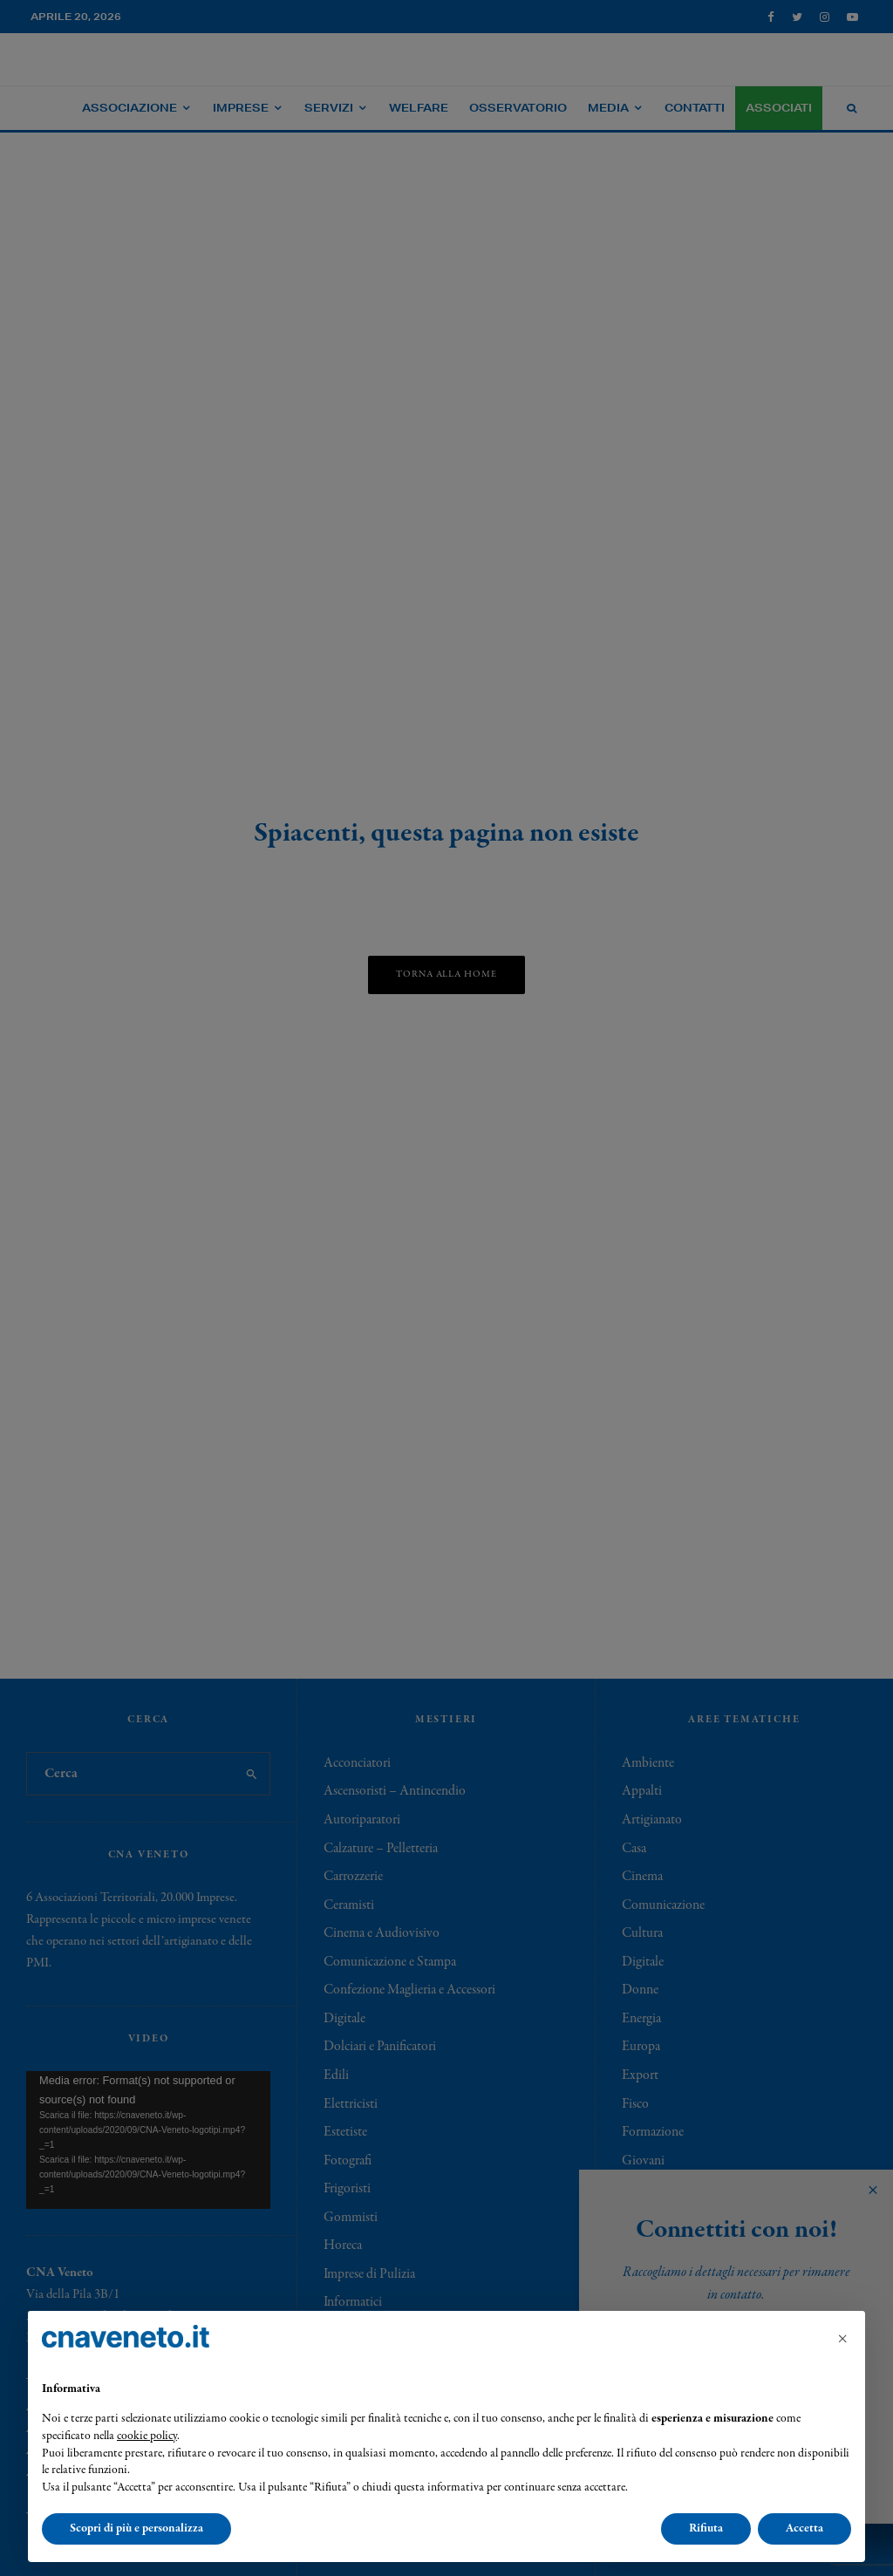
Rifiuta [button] (706, 2528)
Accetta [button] (804, 2528)
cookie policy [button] (147, 2436)
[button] (842, 2339)
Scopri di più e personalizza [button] (136, 2528)
